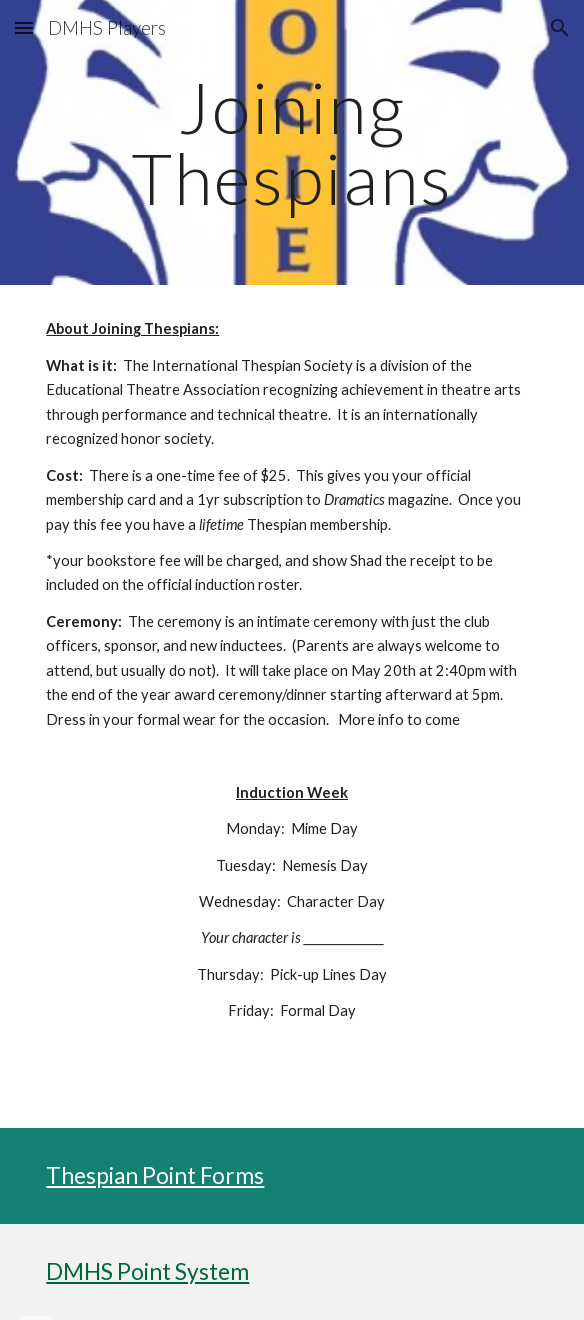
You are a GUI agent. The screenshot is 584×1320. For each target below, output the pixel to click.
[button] (24, 27)
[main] (291, 142)
